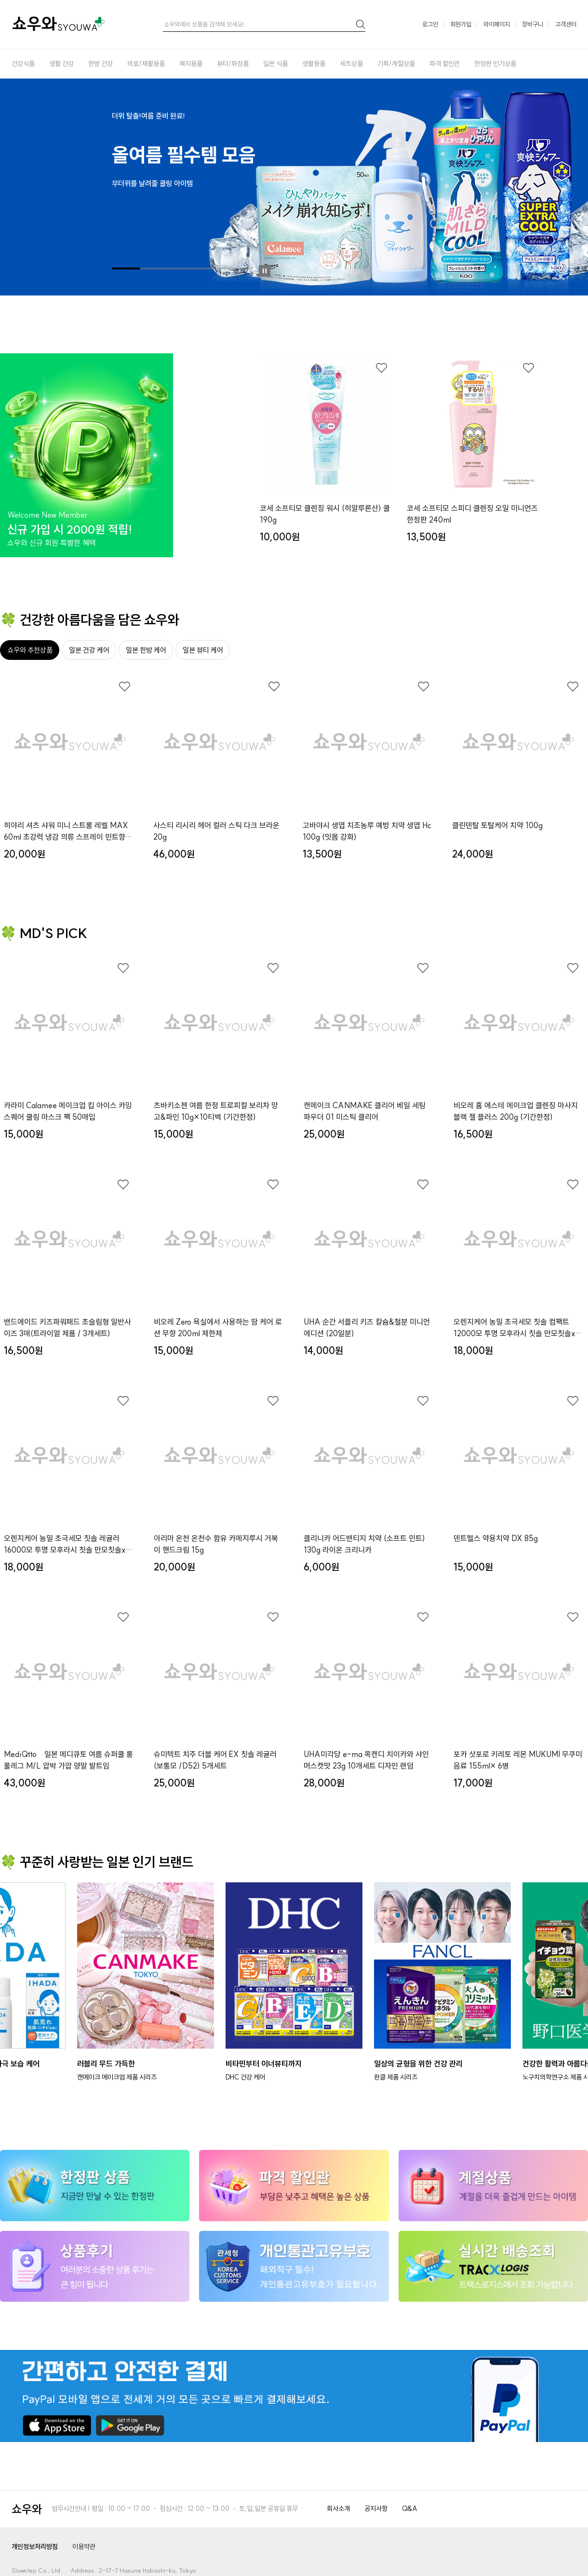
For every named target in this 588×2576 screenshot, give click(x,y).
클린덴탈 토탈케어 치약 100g (497, 825)
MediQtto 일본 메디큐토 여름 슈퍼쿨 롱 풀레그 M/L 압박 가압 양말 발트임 (68, 1760)
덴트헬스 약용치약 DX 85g (496, 1538)
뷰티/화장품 (233, 63)
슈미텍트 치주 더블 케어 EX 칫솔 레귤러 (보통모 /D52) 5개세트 (215, 1760)
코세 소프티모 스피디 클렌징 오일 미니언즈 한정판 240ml (472, 513)
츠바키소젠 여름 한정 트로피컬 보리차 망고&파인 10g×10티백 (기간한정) (216, 1111)
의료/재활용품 (146, 63)
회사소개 (338, 2508)
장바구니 (532, 24)
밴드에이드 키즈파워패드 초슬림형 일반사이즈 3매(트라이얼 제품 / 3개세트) (67, 1327)
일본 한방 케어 (146, 650)
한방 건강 (100, 63)
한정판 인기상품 (495, 63)
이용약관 (83, 2546)
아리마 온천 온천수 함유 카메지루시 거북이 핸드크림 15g (216, 1544)
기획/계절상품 (396, 63)
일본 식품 (275, 63)
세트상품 (351, 63)
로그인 (430, 24)
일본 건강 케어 (89, 650)
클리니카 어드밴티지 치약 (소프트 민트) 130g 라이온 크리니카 (364, 1544)
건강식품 (23, 63)
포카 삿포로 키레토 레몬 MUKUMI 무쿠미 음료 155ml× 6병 (518, 1760)
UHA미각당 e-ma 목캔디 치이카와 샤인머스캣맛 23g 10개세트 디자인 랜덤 (366, 1760)
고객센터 (565, 24)
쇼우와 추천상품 (30, 650)
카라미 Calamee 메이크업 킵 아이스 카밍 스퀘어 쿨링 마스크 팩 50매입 (68, 1111)
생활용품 (313, 63)
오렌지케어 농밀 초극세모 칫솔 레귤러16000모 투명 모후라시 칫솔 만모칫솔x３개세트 (68, 1544)
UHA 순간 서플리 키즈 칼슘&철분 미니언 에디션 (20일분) (367, 1327)
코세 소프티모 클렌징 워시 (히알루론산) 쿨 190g (325, 513)
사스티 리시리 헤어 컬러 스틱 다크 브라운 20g (216, 831)
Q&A (409, 2508)
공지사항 (376, 2508)
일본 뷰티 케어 (203, 650)
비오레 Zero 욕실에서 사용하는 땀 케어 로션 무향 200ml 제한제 (218, 1327)
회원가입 (460, 24)
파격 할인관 (444, 63)
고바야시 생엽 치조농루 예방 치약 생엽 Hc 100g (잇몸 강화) (367, 831)
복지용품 (190, 63)
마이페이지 (496, 24)
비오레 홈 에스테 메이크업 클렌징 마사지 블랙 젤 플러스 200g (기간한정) (516, 1111)
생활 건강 (61, 63)
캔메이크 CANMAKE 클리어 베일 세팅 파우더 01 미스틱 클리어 (365, 1111)
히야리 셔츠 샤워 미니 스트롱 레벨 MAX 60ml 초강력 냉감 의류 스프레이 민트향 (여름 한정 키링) (66, 831)
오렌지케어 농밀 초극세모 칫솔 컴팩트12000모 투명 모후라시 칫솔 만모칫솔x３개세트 (518, 1328)
